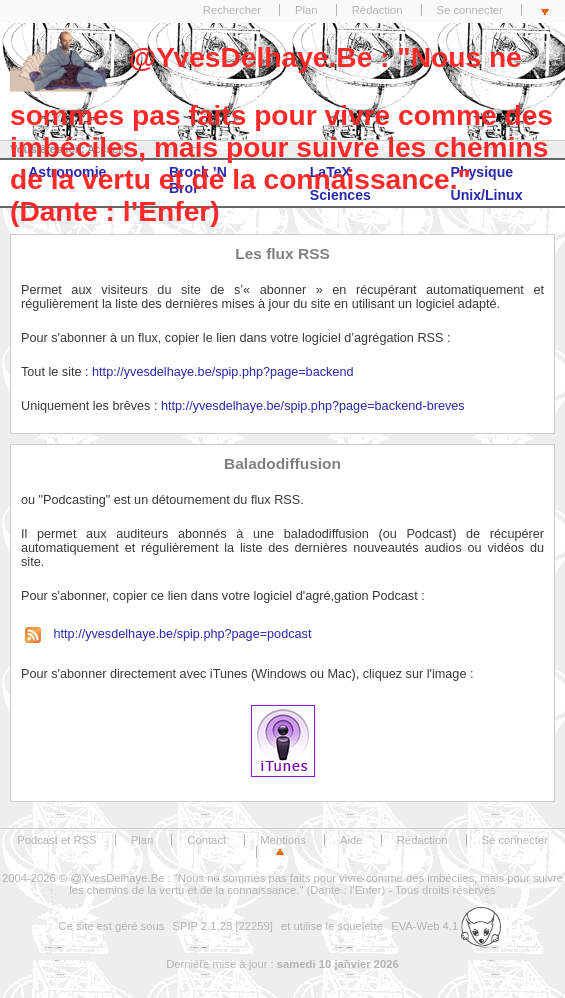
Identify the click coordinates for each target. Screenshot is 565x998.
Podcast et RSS (56, 840)
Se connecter (470, 10)
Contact (206, 840)
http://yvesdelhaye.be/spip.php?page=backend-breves (313, 406)
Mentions (283, 840)
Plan (306, 10)
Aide (351, 840)
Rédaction (377, 10)
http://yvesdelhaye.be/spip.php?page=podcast (166, 634)
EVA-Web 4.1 (446, 926)
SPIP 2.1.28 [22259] (222, 926)
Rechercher (232, 10)
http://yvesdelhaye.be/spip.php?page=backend (222, 372)
